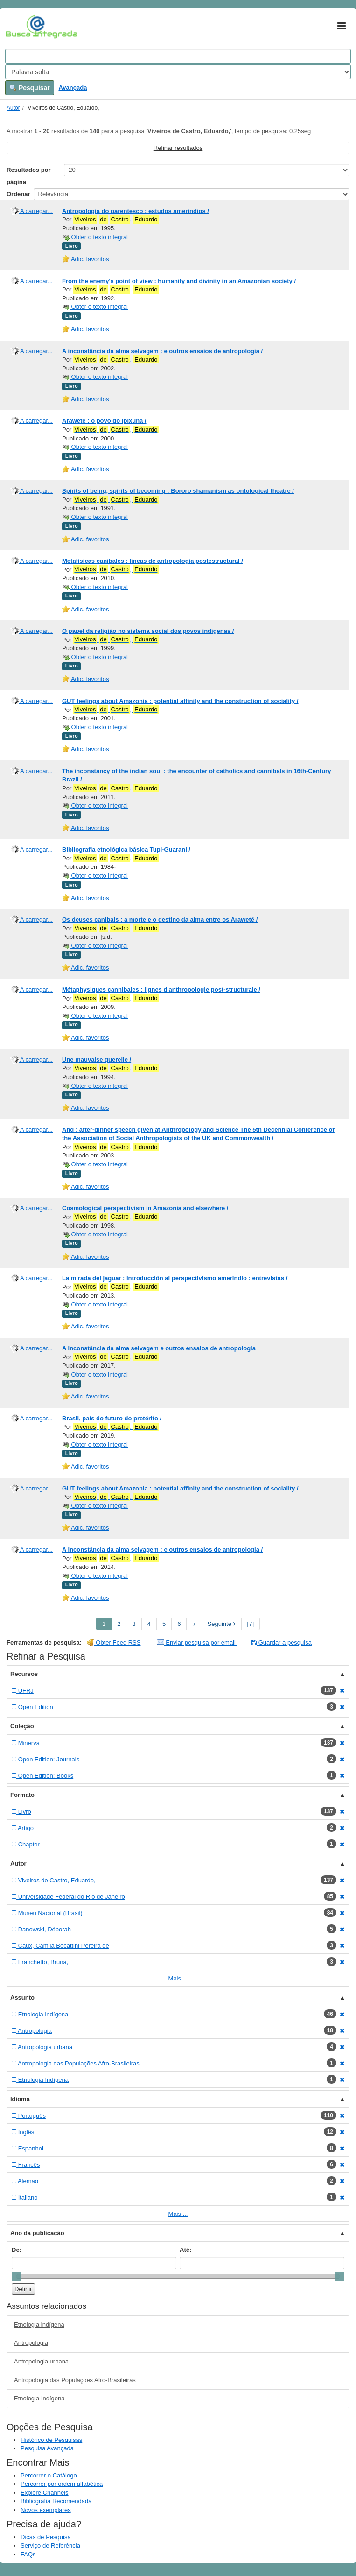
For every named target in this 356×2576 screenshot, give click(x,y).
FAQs (28, 2554)
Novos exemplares (46, 2509)
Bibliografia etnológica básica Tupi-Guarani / (126, 849)
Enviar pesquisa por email (197, 1642)
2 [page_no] (118, 1623)
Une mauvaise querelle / (96, 1059)
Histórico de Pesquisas (51, 2439)
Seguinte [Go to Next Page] (222, 1623)
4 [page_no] (149, 1623)
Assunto (22, 1997)
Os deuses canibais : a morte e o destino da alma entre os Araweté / (160, 919)
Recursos (24, 1673)
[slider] (16, 2276)
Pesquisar (29, 88)
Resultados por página (29, 175)
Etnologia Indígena (39, 2398)
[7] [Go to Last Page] (250, 1623)
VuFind (20, 26)
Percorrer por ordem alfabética (62, 2483)
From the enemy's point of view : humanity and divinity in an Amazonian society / (179, 280)
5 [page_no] (164, 1623)
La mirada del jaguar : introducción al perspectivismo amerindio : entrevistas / (174, 1278)
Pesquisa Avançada (47, 2448)
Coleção (22, 1726)
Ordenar (18, 194)
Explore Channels (45, 2492)
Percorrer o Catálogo (49, 2475)
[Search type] (178, 71)
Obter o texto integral (95, 237)
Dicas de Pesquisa (46, 2537)
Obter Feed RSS (114, 1642)
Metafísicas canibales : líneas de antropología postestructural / (152, 560)
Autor (13, 108)
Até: (185, 2249)
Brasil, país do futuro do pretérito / (111, 1418)
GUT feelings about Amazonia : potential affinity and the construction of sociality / (180, 700)
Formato (22, 1794)
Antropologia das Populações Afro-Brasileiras (75, 2380)
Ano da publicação (37, 2232)
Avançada (72, 87)
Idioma (20, 2098)
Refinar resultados (178, 147)
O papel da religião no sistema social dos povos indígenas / (148, 630)
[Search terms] (178, 56)
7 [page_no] (193, 1623)
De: (16, 2249)
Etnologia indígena (39, 2324)
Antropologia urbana (41, 2361)
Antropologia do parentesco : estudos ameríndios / (135, 210)
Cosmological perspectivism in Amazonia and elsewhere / (145, 1208)
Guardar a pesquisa (281, 1642)
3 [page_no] (133, 1623)
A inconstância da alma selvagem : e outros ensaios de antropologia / (162, 351)
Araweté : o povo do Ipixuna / (104, 420)
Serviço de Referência (50, 2545)
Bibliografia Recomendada (56, 2501)
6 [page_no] (179, 1623)
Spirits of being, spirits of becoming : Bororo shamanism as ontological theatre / (178, 490)
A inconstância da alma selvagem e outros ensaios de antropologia (159, 1348)
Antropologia (31, 2342)
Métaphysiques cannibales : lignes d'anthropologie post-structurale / (161, 989)
